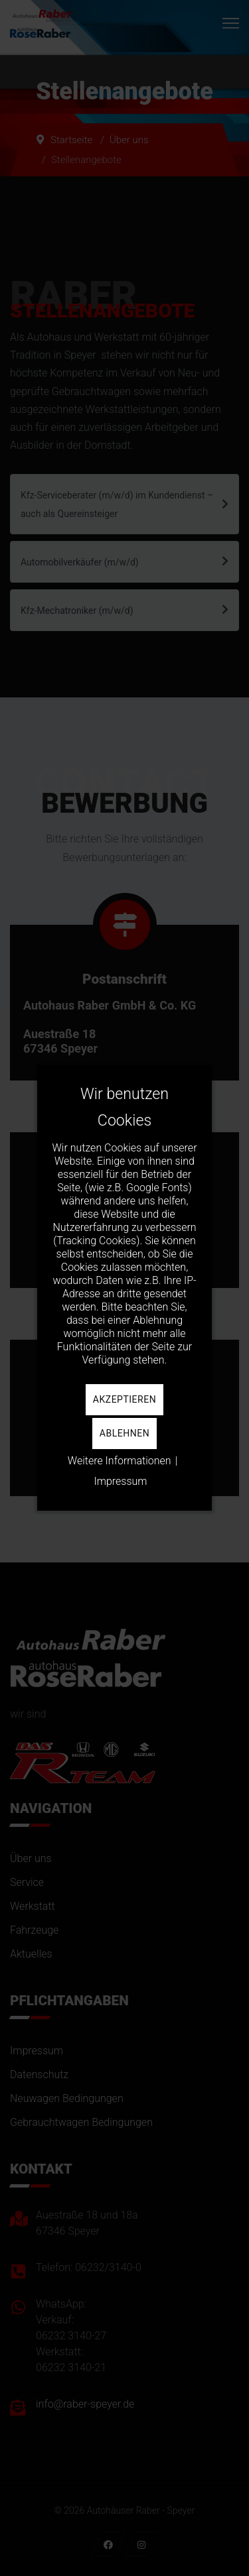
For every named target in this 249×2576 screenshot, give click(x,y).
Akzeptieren (124, 1399)
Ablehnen (124, 1433)
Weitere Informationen (119, 1460)
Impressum (120, 1481)
